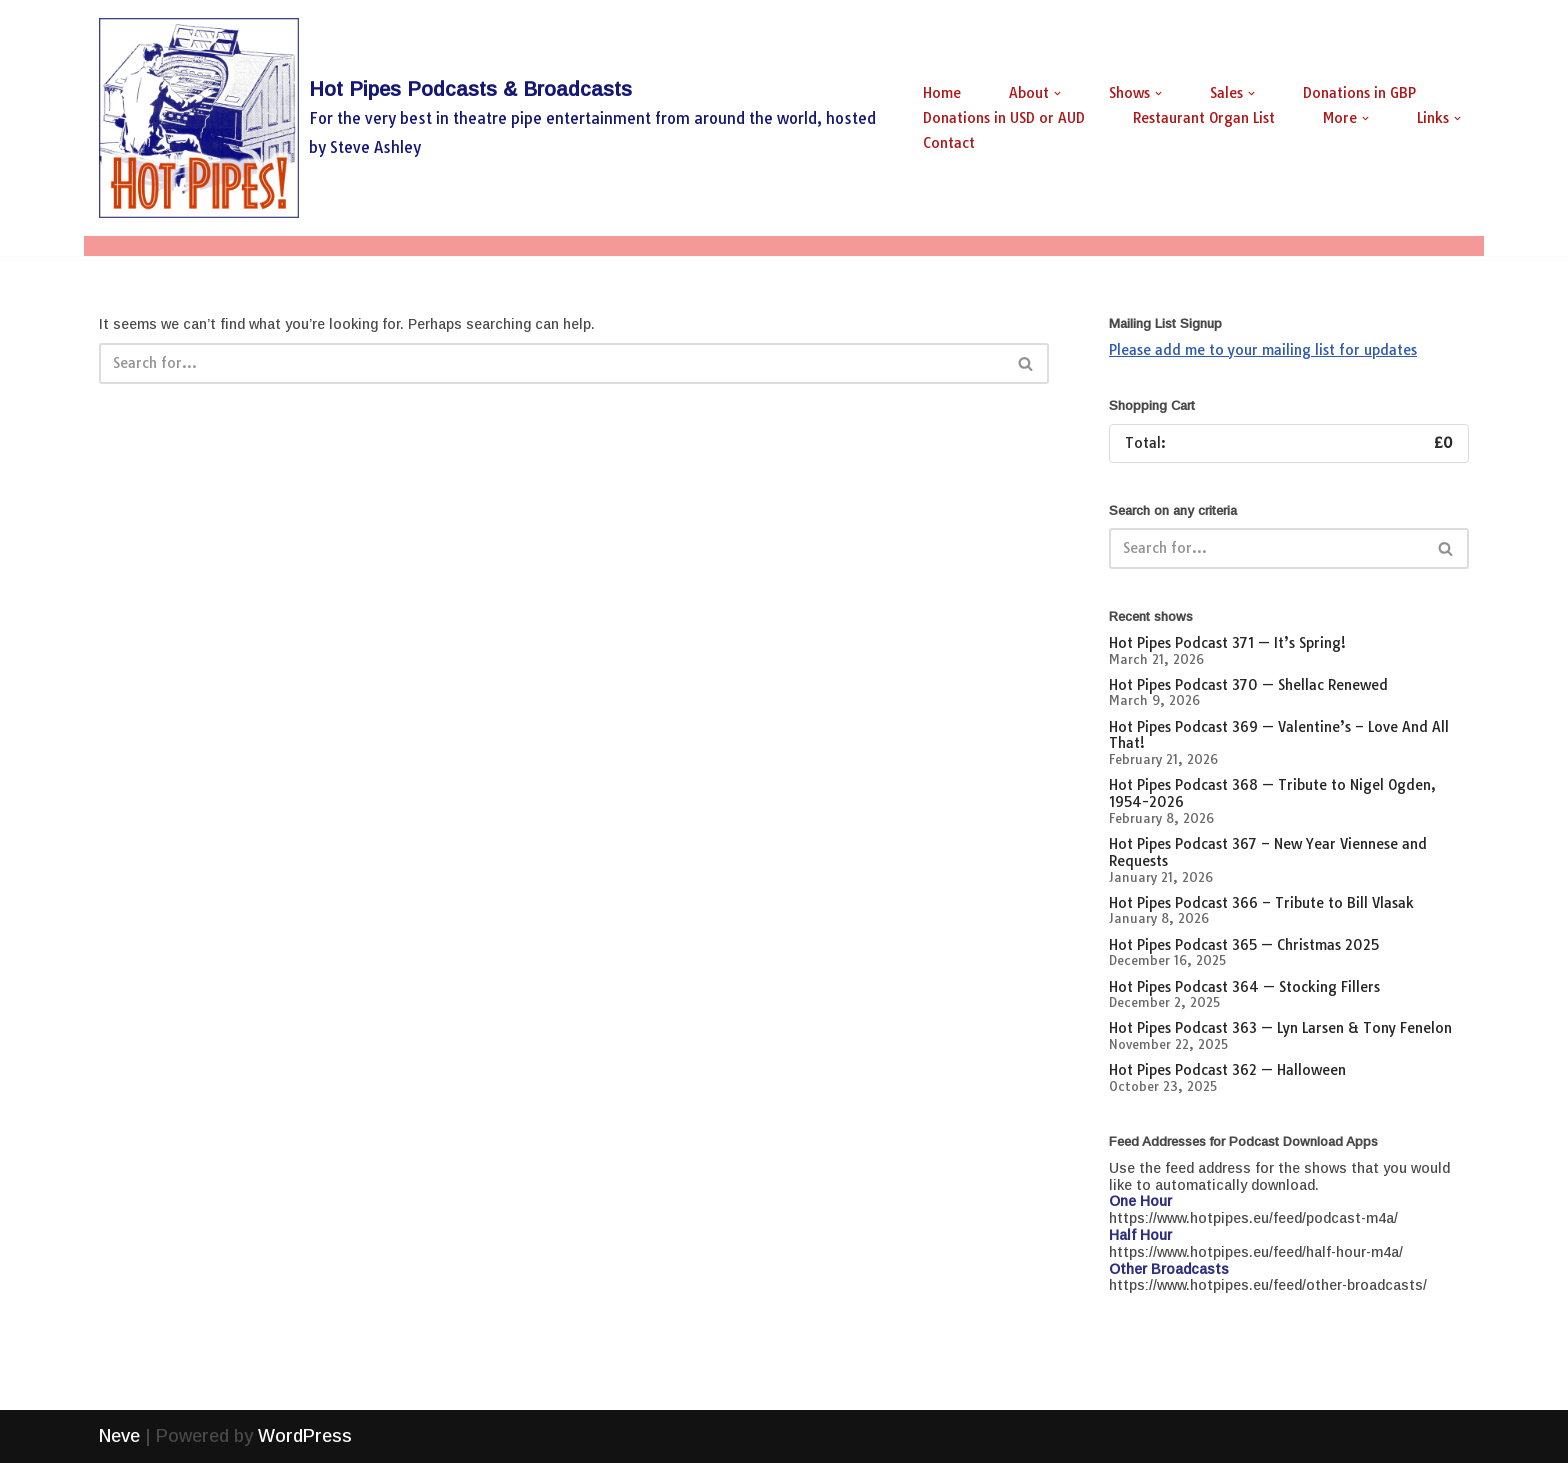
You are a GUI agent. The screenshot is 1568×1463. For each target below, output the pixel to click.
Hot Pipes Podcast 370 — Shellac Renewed (1248, 685)
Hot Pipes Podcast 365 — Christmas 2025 (1244, 945)
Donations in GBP (1359, 93)
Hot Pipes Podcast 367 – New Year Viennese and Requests (1268, 852)
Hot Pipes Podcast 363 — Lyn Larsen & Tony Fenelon (1280, 1028)
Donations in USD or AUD (1004, 118)
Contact (949, 143)
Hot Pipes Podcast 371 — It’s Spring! (1227, 643)
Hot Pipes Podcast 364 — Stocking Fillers (1244, 987)
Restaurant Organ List (1204, 118)
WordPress (305, 1436)
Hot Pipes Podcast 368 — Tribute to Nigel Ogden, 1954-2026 (1272, 793)
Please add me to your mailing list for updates (1263, 350)
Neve (119, 1436)
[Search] (551, 363)
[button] (1057, 93)
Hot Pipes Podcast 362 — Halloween (1227, 1070)
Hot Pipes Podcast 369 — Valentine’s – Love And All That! (1279, 735)
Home (942, 93)
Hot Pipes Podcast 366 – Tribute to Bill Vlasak (1261, 903)
